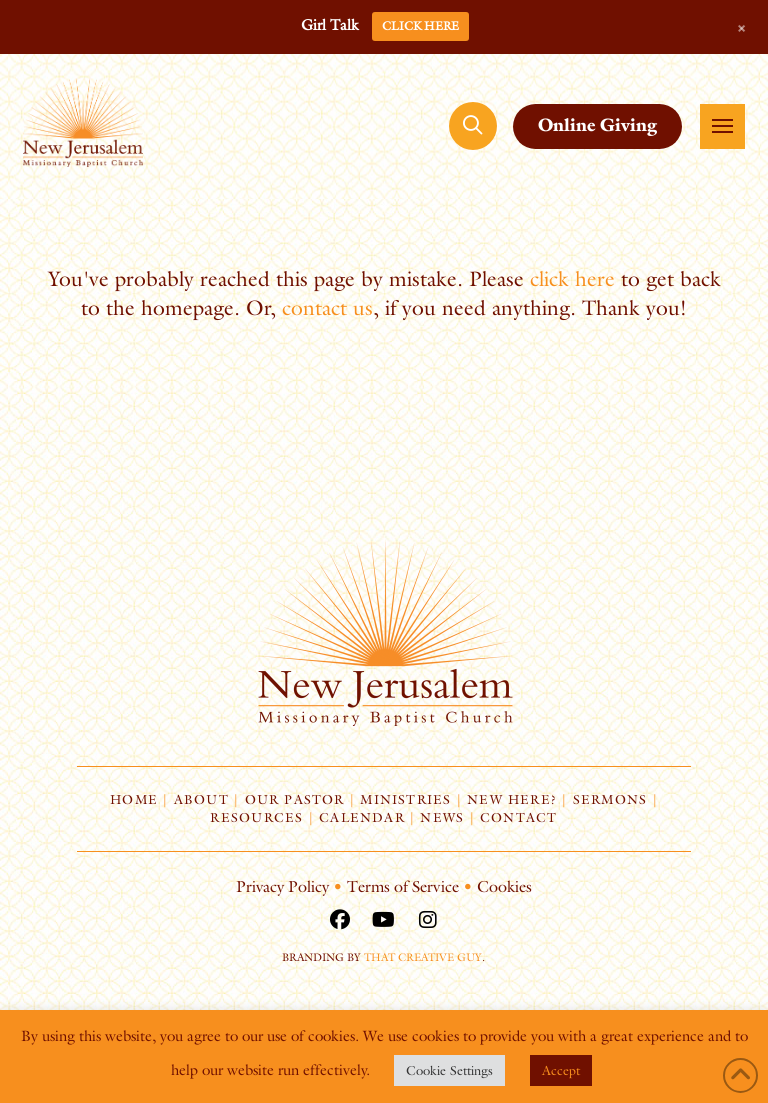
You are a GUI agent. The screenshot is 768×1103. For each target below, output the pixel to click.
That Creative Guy (423, 957)
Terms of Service (403, 886)
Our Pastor (295, 799)
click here (572, 278)
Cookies (504, 886)
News (442, 817)
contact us (327, 307)
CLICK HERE (420, 25)
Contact (519, 817)
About (201, 799)
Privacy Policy (282, 886)
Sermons (610, 799)
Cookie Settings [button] (449, 1070)
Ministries (405, 799)
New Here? (512, 799)
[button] (473, 126)
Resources (256, 817)
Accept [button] (561, 1070)
